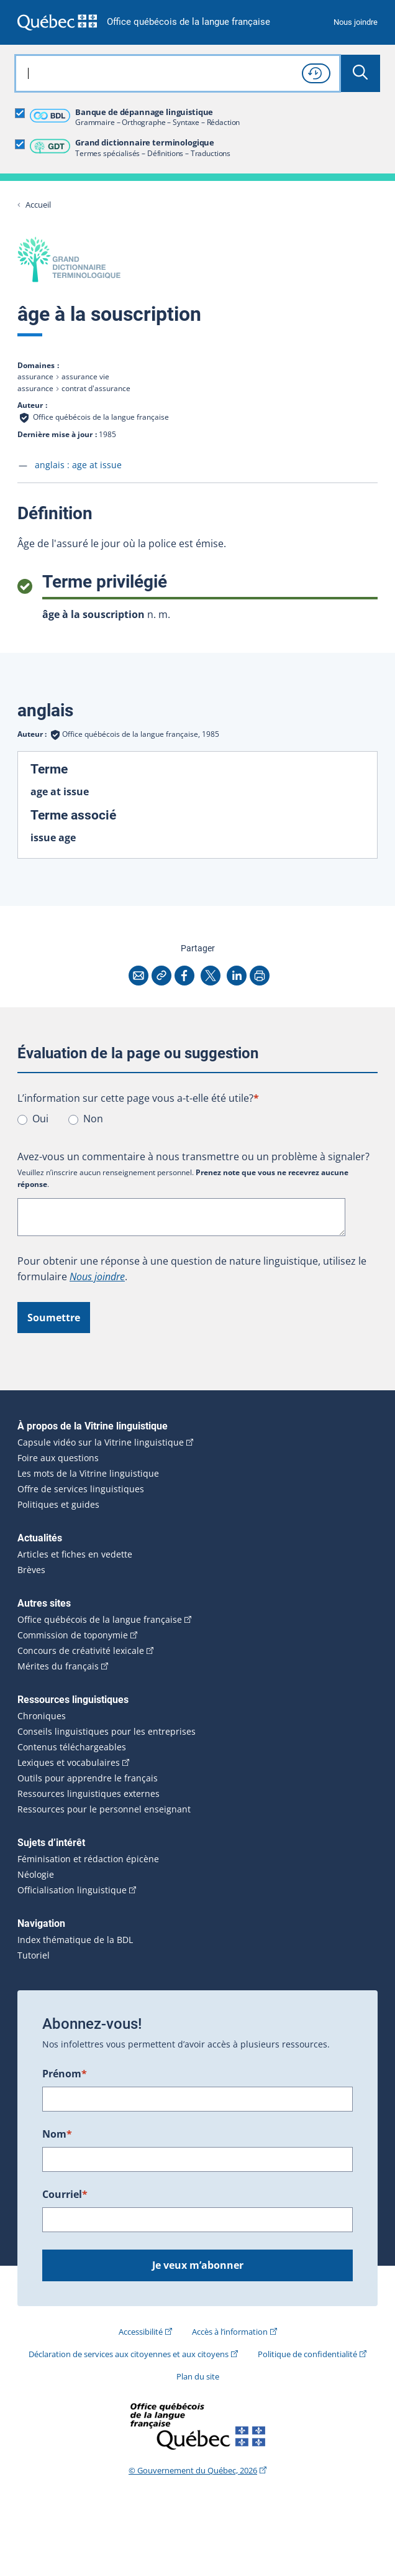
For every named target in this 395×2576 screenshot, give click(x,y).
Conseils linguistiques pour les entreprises (106, 1732)
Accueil (38, 205)
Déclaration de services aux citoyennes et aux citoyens (129, 2354)
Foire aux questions (58, 1458)
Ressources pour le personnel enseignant (104, 1809)
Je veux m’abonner (197, 2265)
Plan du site (197, 2376)
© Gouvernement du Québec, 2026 (193, 2470)
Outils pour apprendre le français (87, 1778)
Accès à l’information (230, 2331)
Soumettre (53, 1317)
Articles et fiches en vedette (74, 1554)
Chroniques (41, 1716)
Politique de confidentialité (307, 2354)
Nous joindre (356, 22)
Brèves (31, 1570)
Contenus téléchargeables (71, 1747)
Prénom (64, 2073)
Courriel (65, 2194)
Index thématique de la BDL (75, 1940)
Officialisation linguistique (72, 1890)
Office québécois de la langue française (188, 22)
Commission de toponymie (72, 1635)
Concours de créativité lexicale (80, 1651)
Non (93, 1118)
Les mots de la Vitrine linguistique (88, 1474)
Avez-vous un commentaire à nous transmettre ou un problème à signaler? (193, 1156)
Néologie (35, 1875)
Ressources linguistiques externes (88, 1794)
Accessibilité (141, 2331)
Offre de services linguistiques (80, 1489)
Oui (40, 1118)
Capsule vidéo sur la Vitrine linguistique (100, 1442)
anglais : (78, 465)
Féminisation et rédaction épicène (88, 1859)
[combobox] (177, 73)
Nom (57, 2134)
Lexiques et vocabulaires (68, 1763)
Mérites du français (58, 1666)
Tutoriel (33, 1955)
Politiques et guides (58, 1505)
